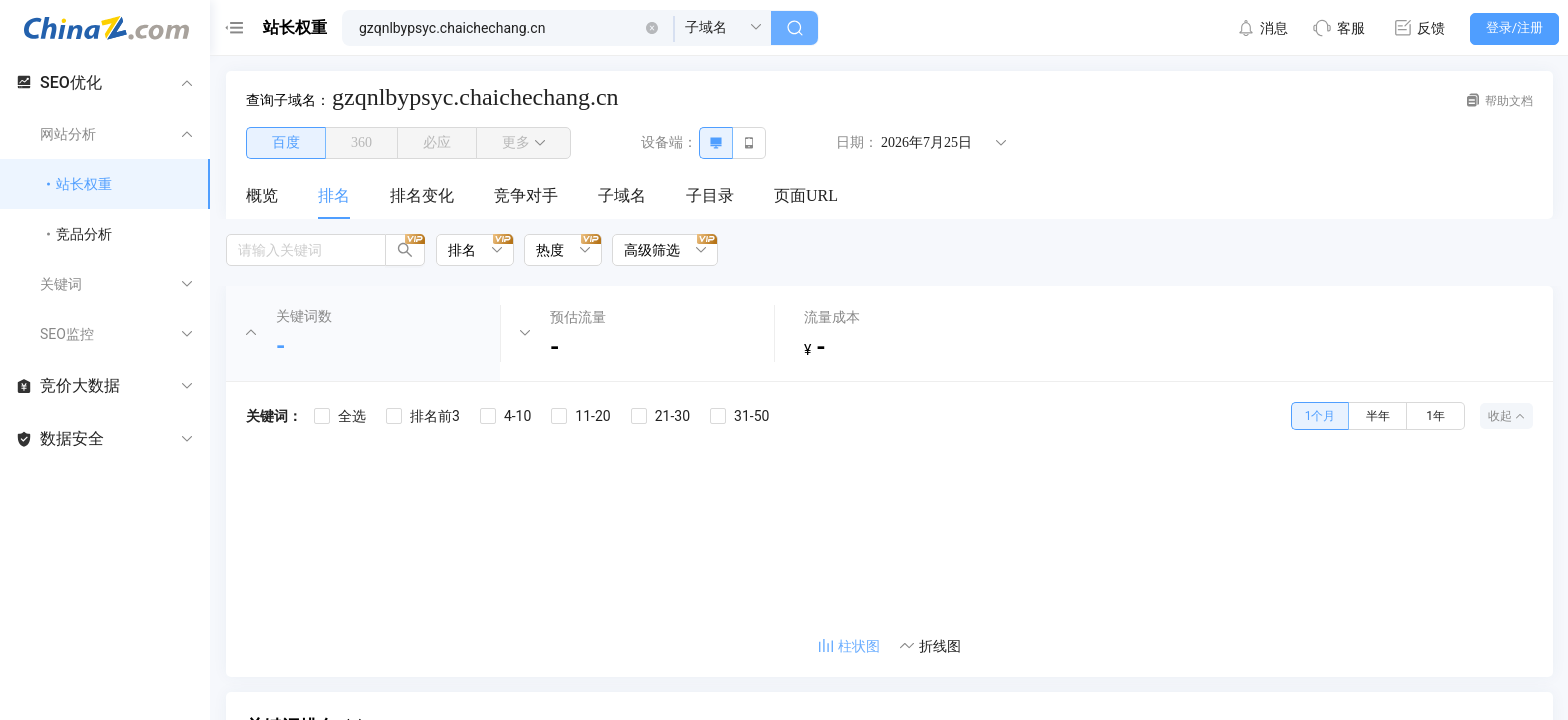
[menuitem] (262, 197)
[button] (652, 28)
